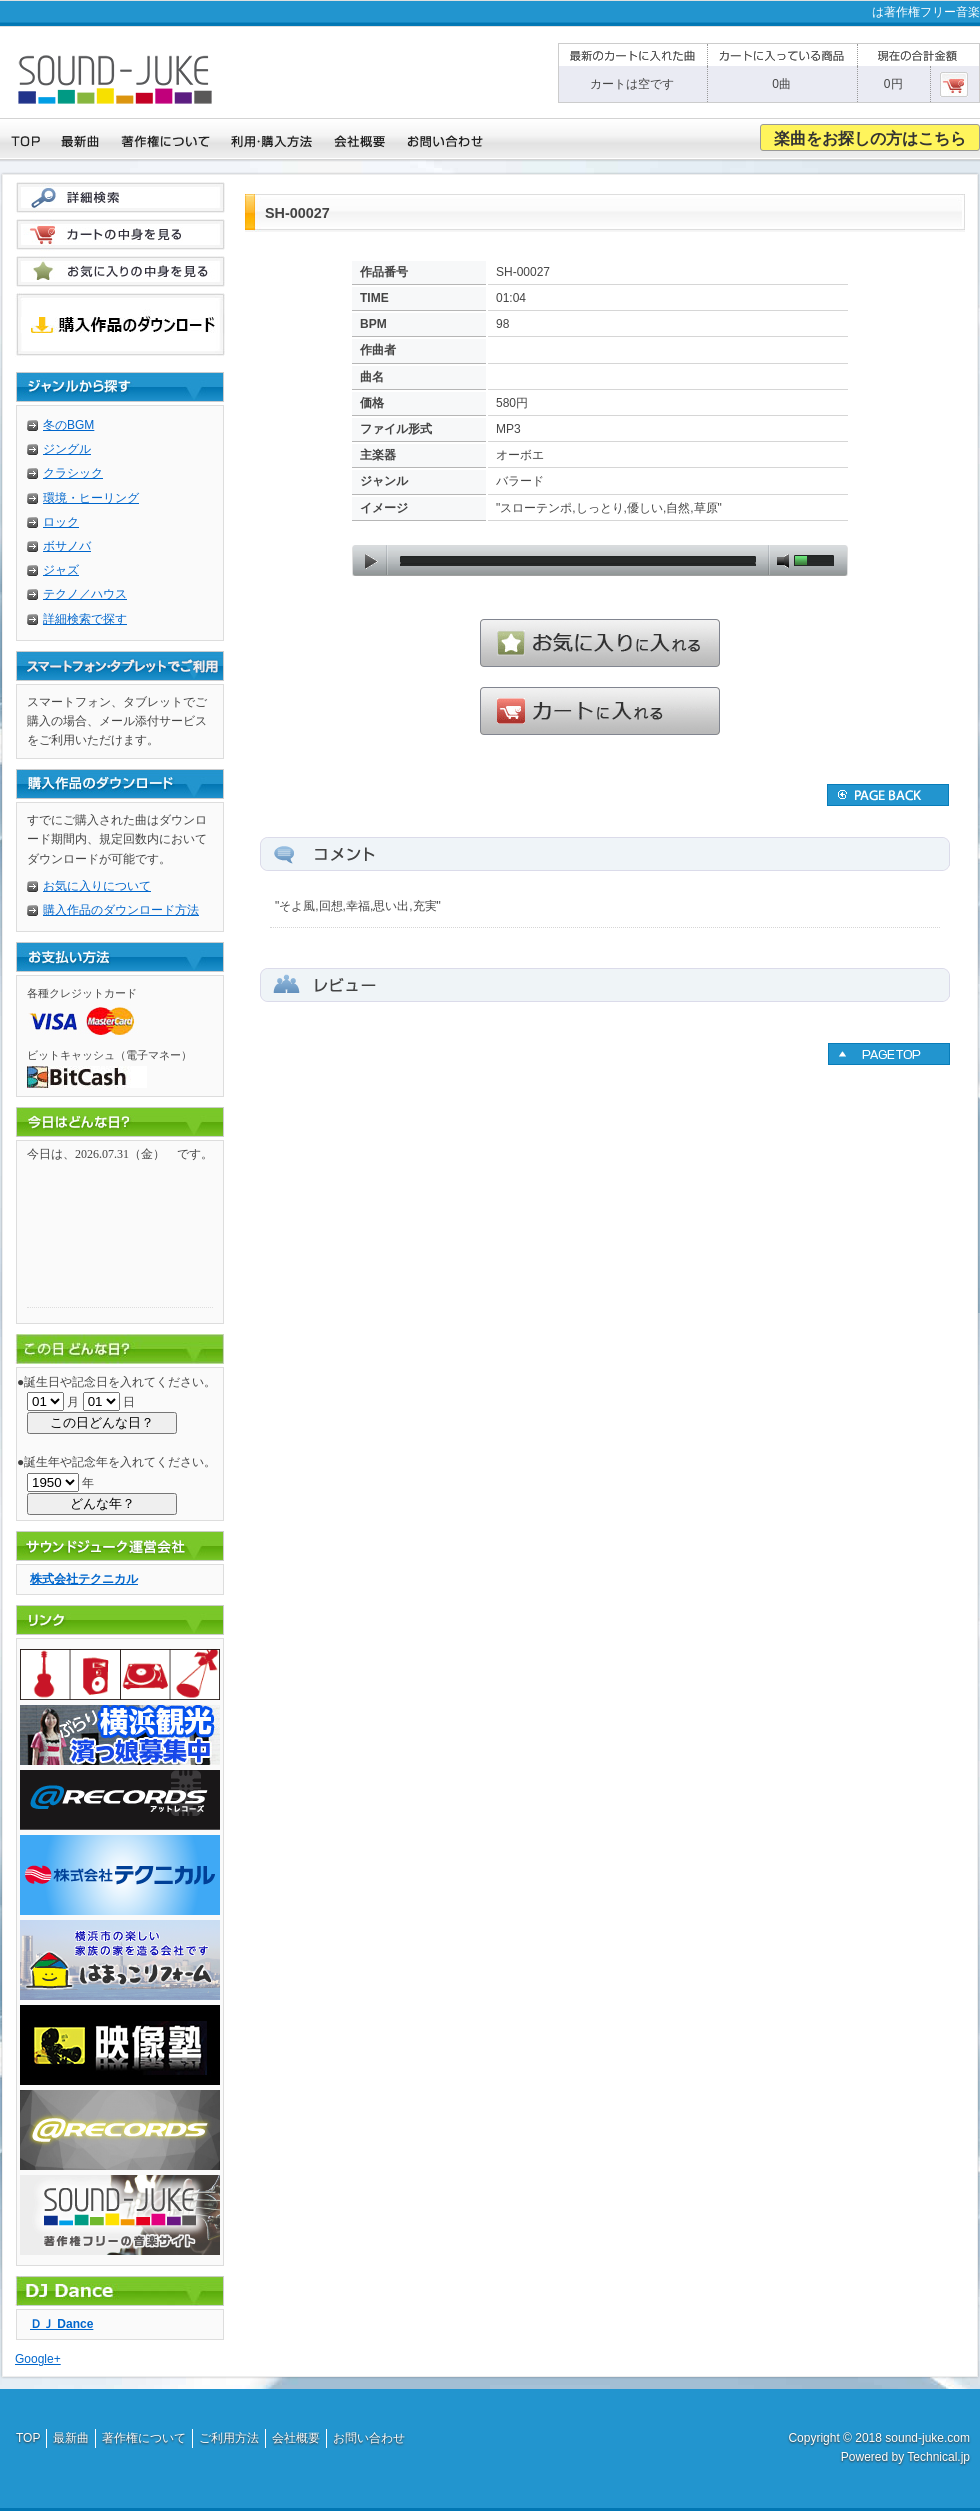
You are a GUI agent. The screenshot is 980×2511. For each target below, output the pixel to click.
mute (783, 561)
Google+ (38, 2359)
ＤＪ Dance (61, 2324)
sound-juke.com (927, 2438)
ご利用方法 (229, 2438)
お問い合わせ (369, 2438)
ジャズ (61, 570)
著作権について (144, 2438)
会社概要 (296, 2438)
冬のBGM (68, 425)
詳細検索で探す (85, 619)
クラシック (73, 473)
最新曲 (71, 2438)
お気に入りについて (97, 886)
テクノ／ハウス (85, 594)
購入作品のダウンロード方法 (121, 910)
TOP (28, 2438)
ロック (61, 522)
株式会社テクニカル (84, 1579)
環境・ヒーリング (91, 498)
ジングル (67, 449)
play (370, 561)
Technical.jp (938, 2457)
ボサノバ (67, 546)
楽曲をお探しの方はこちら (870, 138)
